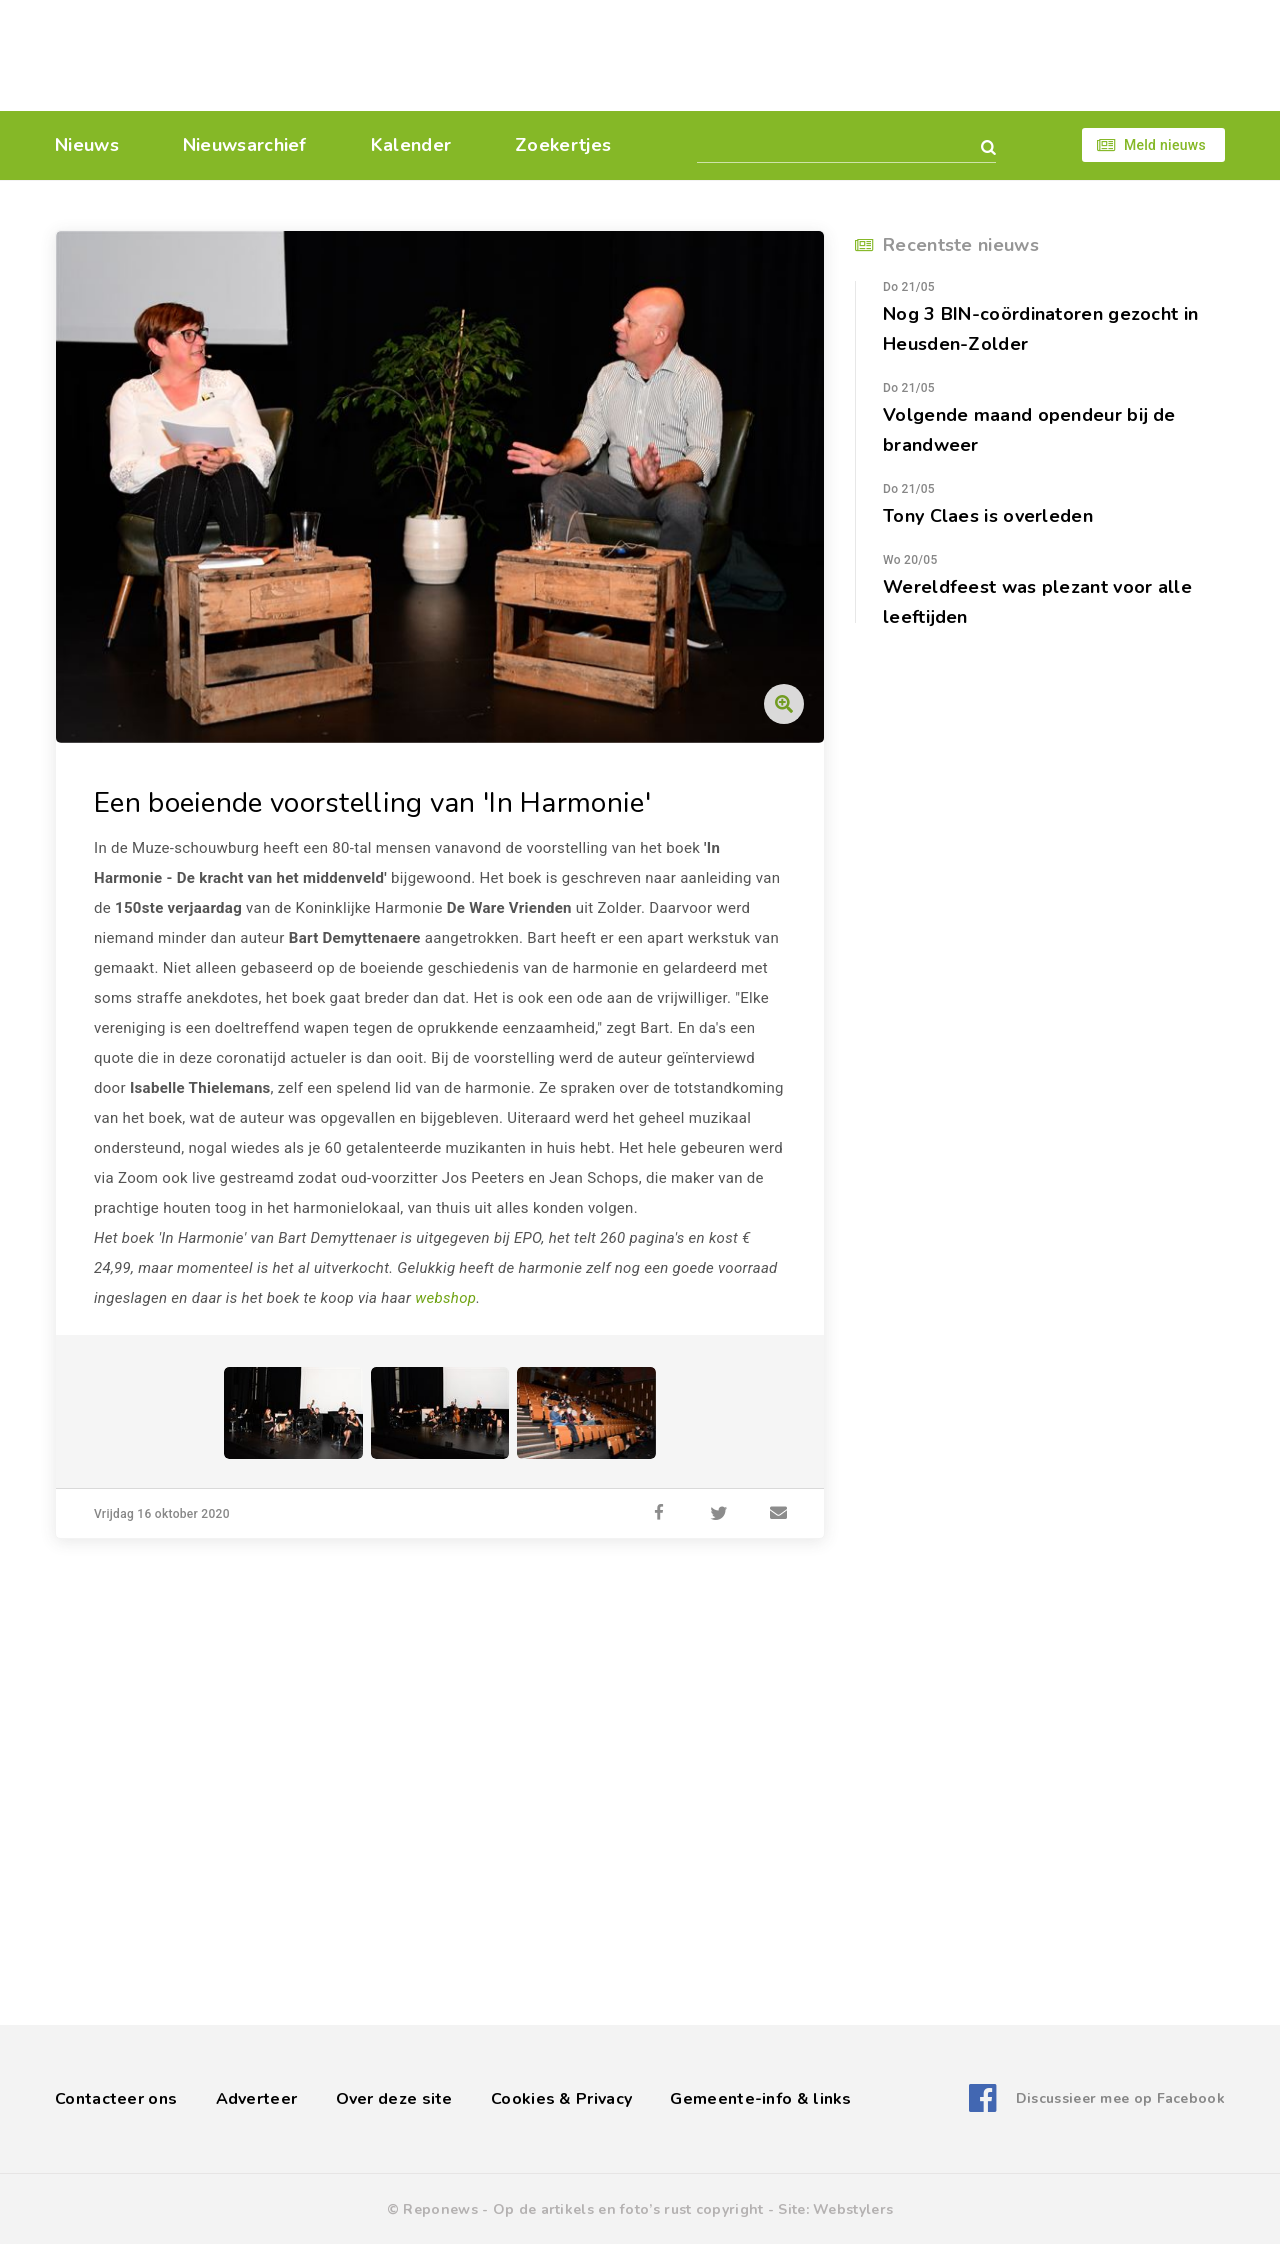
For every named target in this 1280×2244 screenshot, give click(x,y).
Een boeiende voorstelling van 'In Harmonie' (372, 803)
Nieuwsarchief (245, 145)
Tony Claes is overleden (988, 516)
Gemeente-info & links (760, 2099)
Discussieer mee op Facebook (1120, 2098)
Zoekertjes (563, 145)
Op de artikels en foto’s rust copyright (628, 2209)
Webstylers (853, 2209)
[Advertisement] (777, 55)
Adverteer (257, 2099)
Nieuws (87, 145)
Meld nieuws (1165, 145)
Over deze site (394, 2099)
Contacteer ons (116, 2099)
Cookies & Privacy (561, 2099)
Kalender (411, 145)
